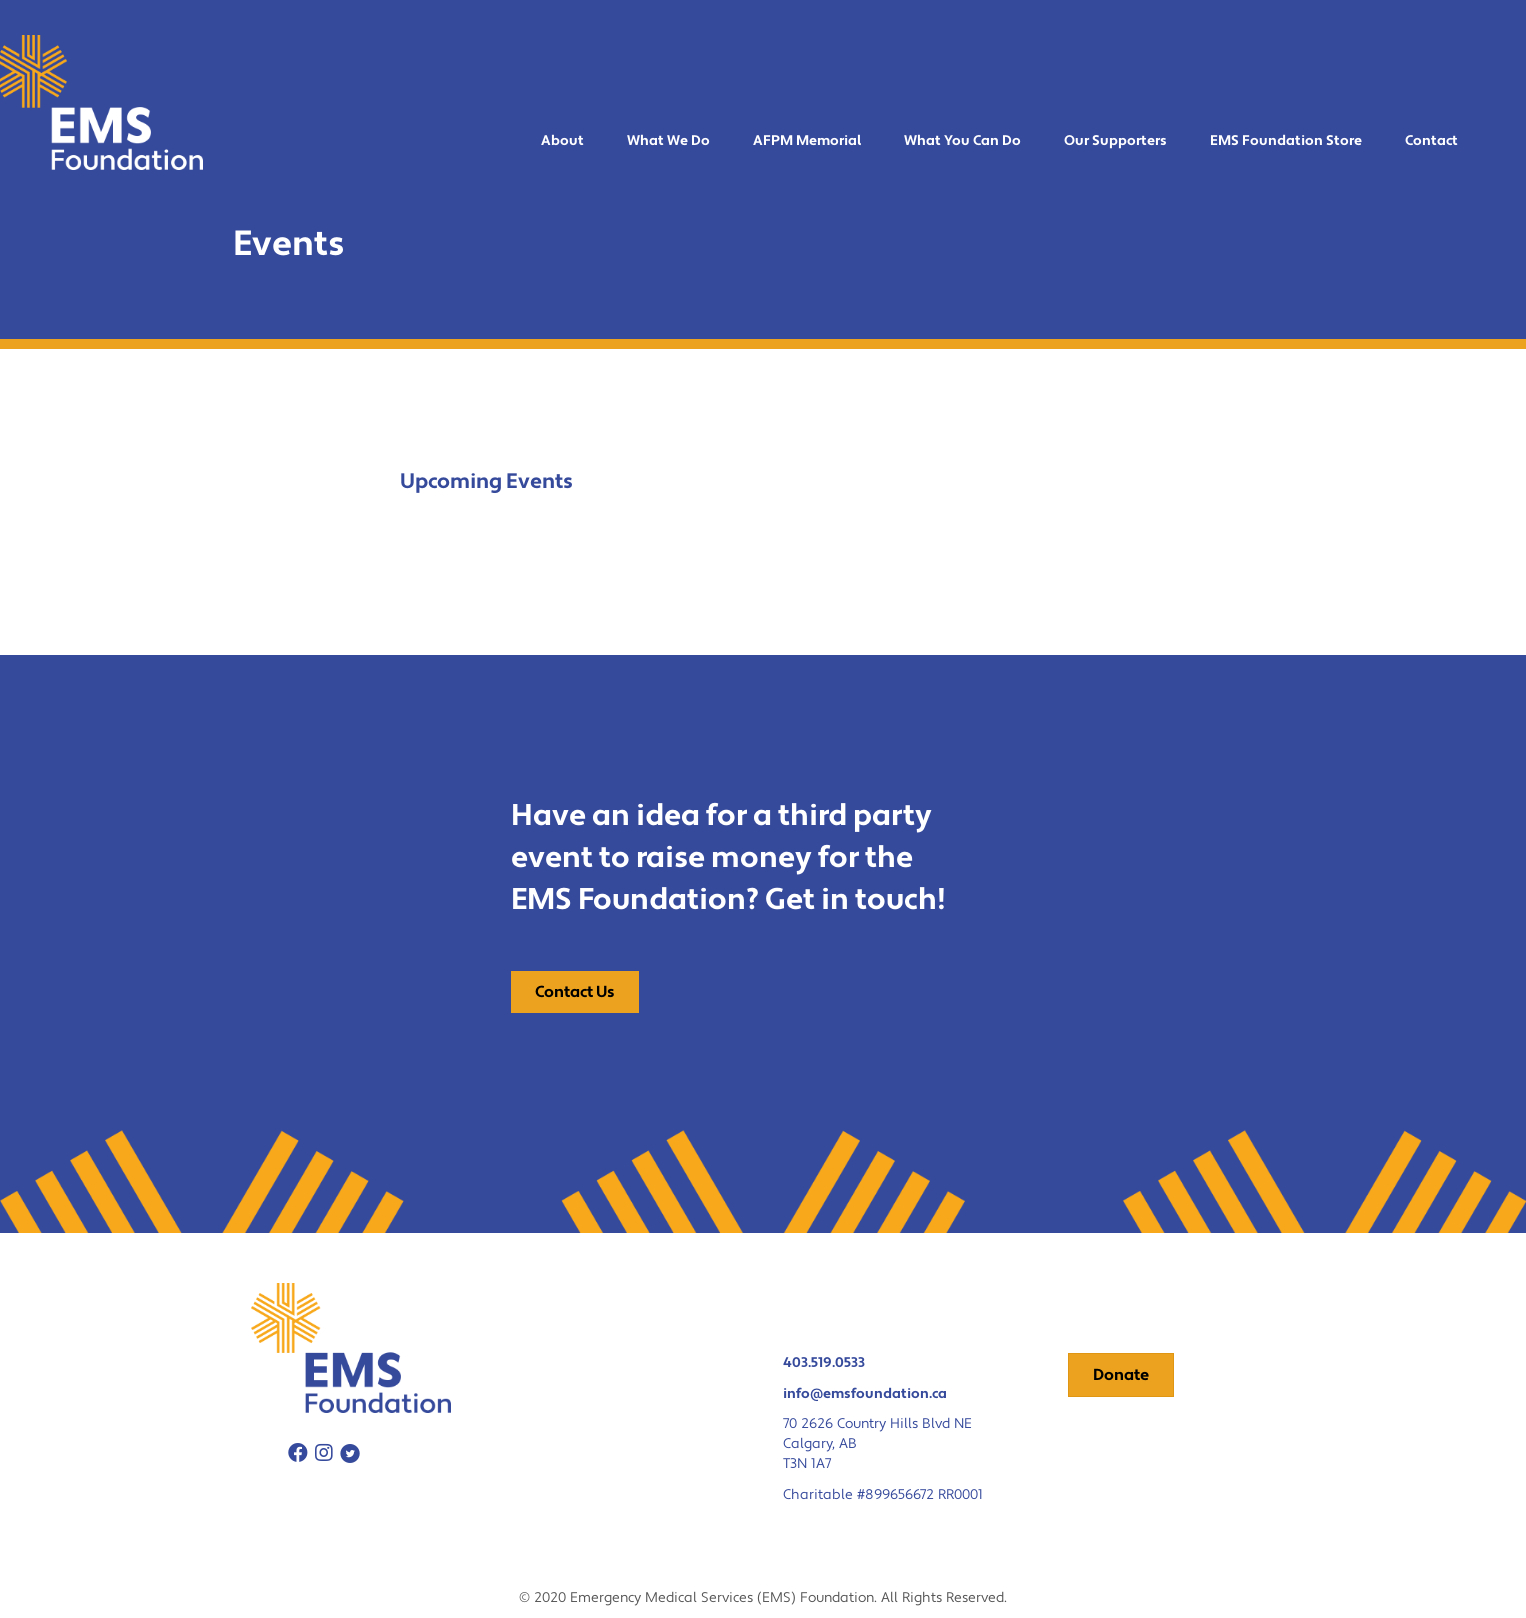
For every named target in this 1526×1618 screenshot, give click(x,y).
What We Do (668, 141)
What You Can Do (962, 141)
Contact (1431, 141)
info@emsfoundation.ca (865, 1394)
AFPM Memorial (807, 141)
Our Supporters (1115, 141)
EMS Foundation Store (1286, 141)
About (562, 141)
